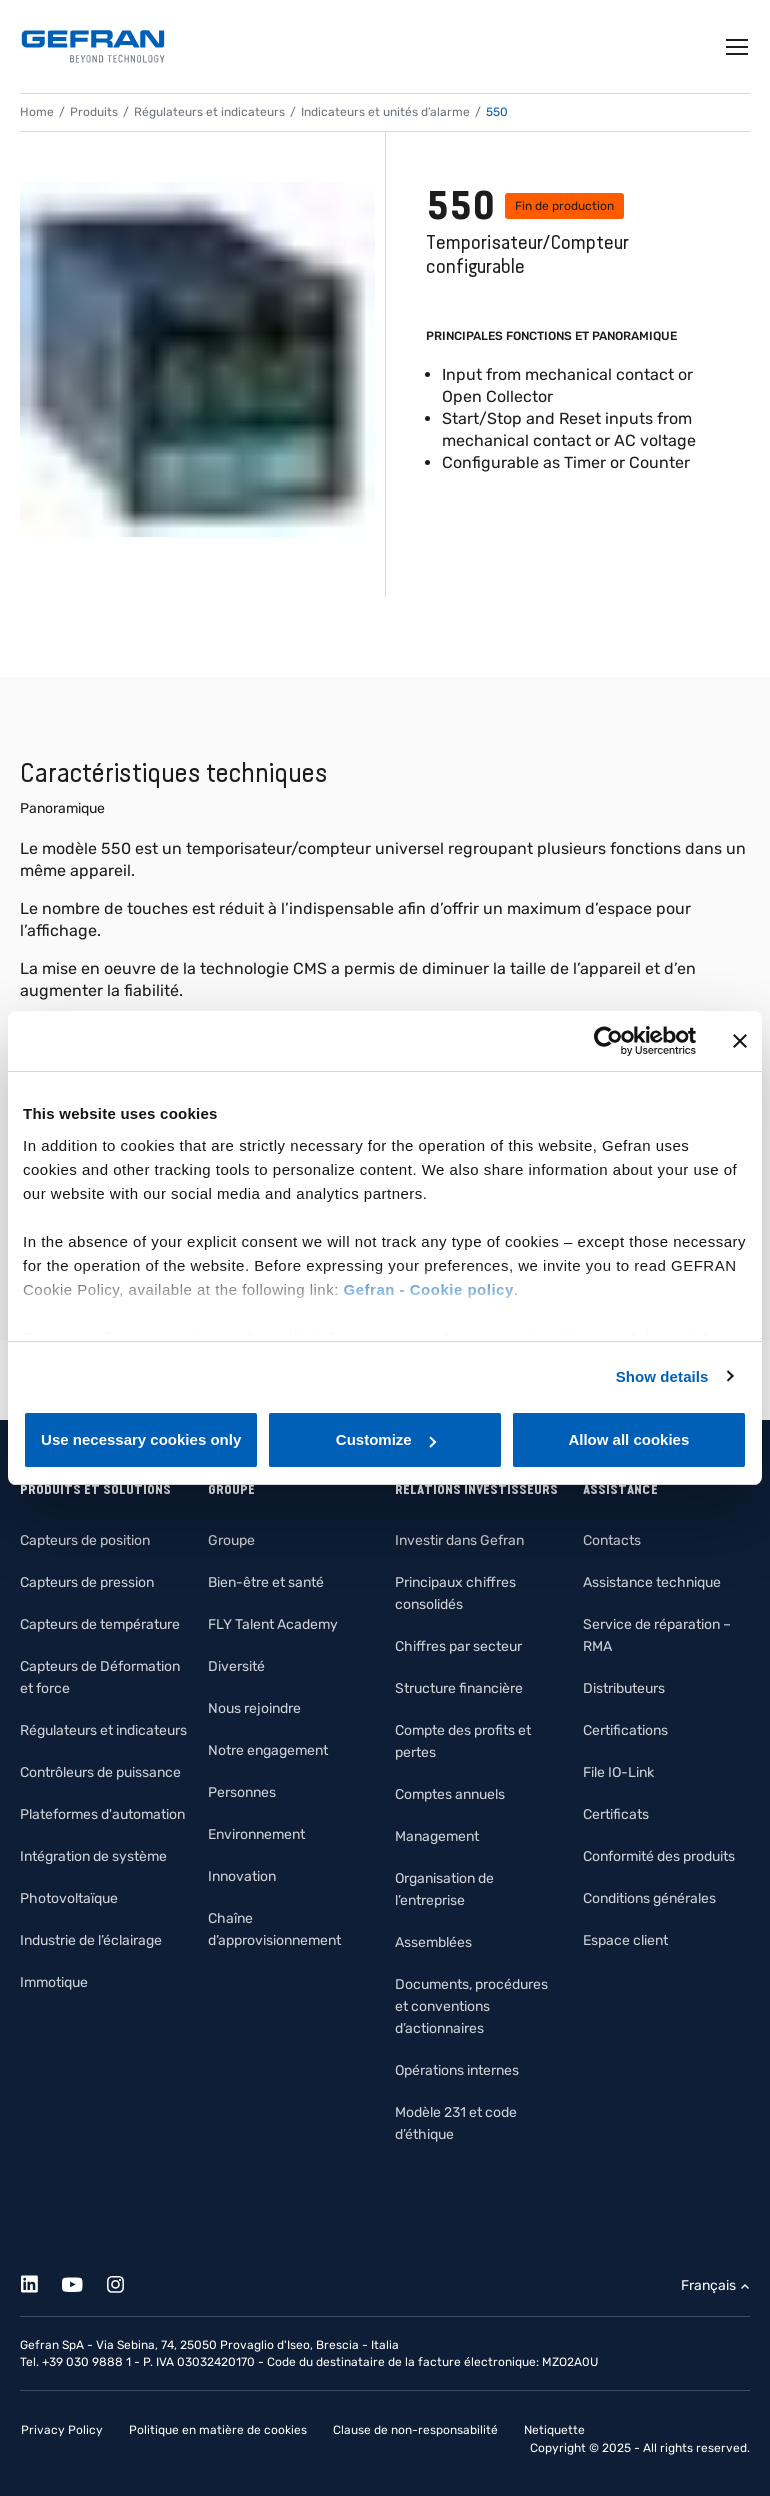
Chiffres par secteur (458, 1646)
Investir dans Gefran (459, 1540)
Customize (386, 1439)
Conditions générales (649, 1898)
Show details (662, 1376)
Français (708, 2285)
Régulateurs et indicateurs (209, 112)
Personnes (242, 1792)
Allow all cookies (628, 1439)
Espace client (625, 1940)
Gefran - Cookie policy (429, 1289)
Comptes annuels (450, 1794)
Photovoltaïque (69, 1898)
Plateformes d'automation (102, 1814)
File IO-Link (618, 1772)
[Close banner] (740, 1041)
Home (37, 112)
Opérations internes (457, 2070)
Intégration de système (93, 1856)
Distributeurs (624, 1688)
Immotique (54, 1982)
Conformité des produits (659, 1856)
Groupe (231, 1540)
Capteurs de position (85, 1540)
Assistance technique (652, 1582)
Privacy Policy (62, 2430)
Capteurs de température (100, 1624)
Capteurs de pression (87, 1582)
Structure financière (459, 1688)
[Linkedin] (40, 2281)
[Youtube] (83, 2281)
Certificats (616, 1814)
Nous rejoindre (254, 1708)
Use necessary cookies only (141, 1439)
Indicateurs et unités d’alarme (385, 112)
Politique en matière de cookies (218, 2430)
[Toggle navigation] (738, 47)
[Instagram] (126, 2281)
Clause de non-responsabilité (415, 2430)
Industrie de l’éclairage (91, 1940)
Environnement (256, 1834)
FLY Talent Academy (273, 1624)
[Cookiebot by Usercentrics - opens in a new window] (608, 1041)
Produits (94, 112)
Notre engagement (268, 1750)
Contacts (612, 1540)
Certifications (625, 1730)
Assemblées (433, 1942)
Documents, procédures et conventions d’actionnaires (471, 2006)
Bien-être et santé (266, 1582)
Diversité (236, 1666)
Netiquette (554, 2430)
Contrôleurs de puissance (100, 1772)
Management (437, 1836)
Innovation (242, 1876)
